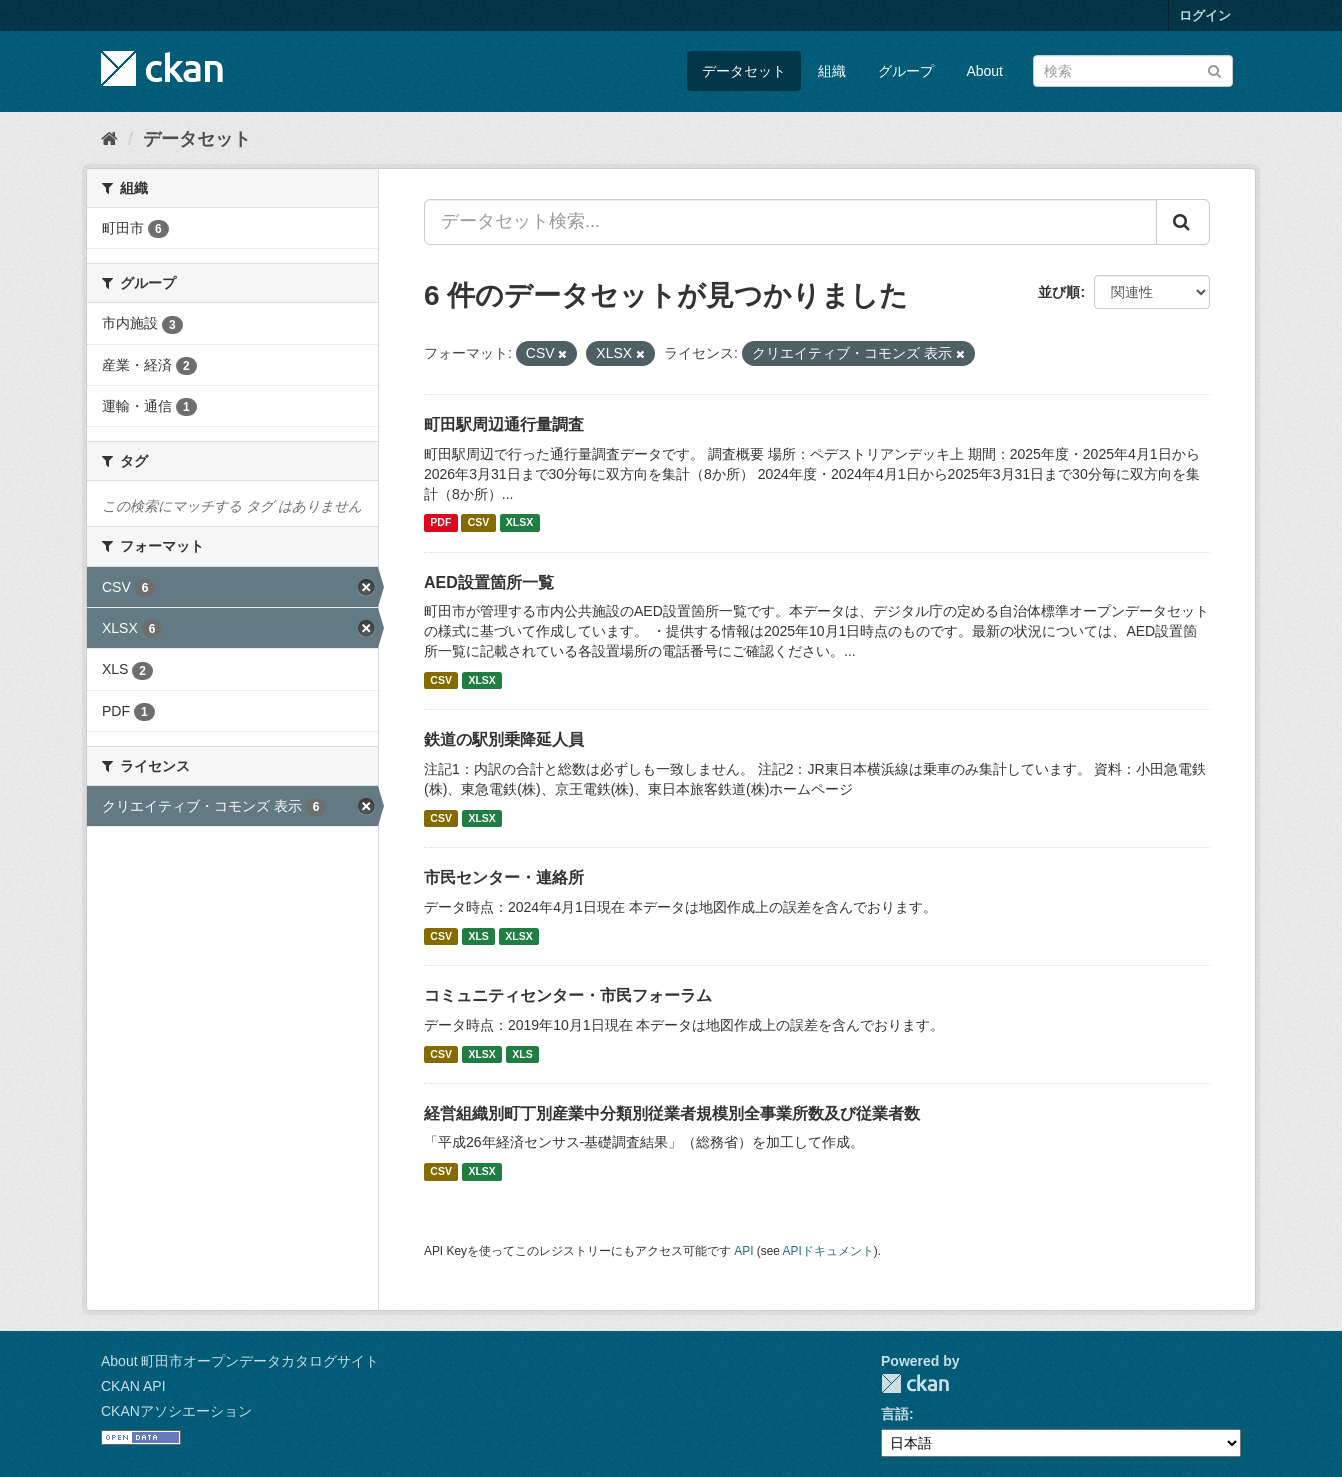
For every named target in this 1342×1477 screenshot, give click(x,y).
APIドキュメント (828, 1251)
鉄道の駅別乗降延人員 (504, 739)
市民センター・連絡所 (504, 877)
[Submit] (1214, 69)
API (743, 1251)
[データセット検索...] (790, 222)
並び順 (1059, 292)
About (984, 71)
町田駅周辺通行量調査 (504, 424)
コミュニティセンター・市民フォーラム (568, 995)
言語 (895, 1414)
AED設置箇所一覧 (489, 582)
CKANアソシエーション (176, 1411)
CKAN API (133, 1386)
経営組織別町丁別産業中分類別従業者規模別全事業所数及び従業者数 (672, 1113)
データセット (744, 71)
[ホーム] (109, 139)
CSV (479, 523)
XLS (478, 936)
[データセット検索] (1133, 71)
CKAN (915, 1383)
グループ (906, 71)
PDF (440, 523)
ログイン (1205, 15)
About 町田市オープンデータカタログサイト (240, 1361)
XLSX (519, 523)
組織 (832, 71)
